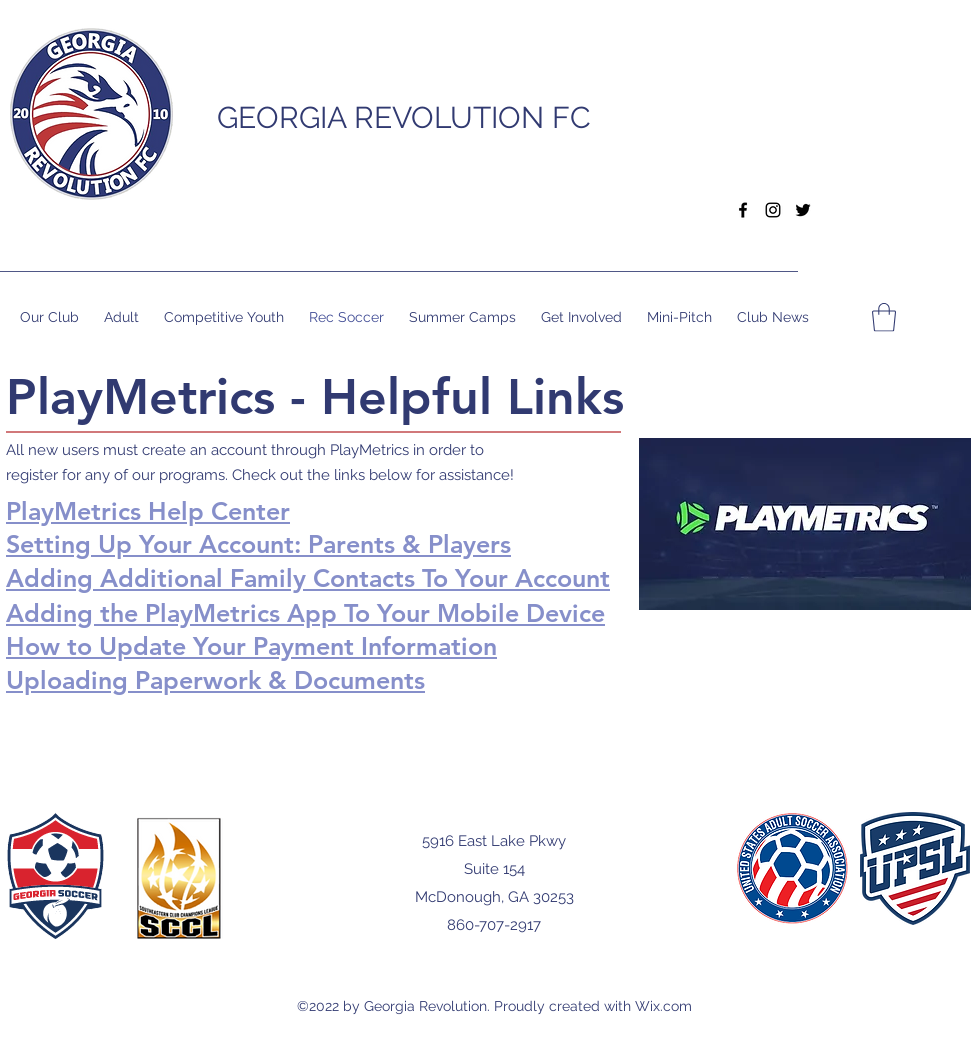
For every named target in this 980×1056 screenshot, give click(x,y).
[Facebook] (743, 210)
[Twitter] (803, 210)
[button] (773, 114)
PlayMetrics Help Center (148, 511)
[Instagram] (773, 210)
